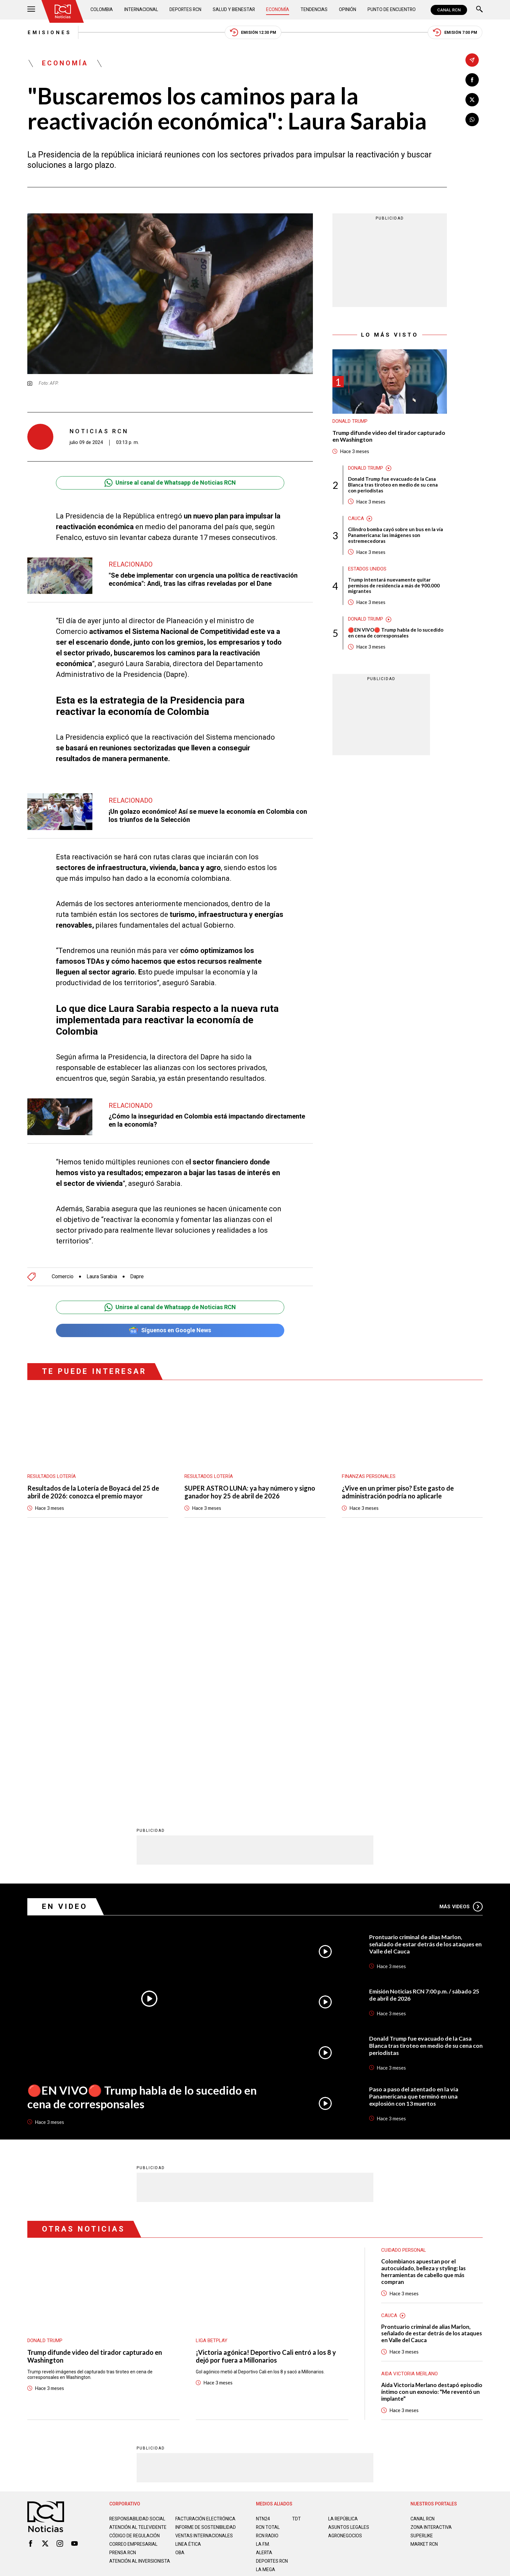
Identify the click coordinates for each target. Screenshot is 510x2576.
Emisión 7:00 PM (455, 33)
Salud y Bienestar (234, 9)
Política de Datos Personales (240, 2340)
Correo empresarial (134, 2291)
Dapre (137, 1277)
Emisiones (49, 32)
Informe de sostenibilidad (192, 2271)
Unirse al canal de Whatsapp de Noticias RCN (170, 483)
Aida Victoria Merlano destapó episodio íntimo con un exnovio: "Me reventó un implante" (431, 2134)
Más (461, 1648)
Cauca (356, 519)
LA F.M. (263, 2285)
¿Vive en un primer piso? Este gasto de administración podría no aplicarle (398, 1492)
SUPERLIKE (421, 2277)
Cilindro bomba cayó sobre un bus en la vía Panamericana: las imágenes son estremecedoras (395, 535)
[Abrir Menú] (31, 10)
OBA (180, 2299)
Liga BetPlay (211, 2083)
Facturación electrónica (205, 2260)
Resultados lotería (51, 1477)
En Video (64, 1648)
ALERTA (264, 2294)
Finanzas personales (369, 1477)
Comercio (63, 1277)
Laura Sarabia (102, 1277)
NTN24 (263, 2260)
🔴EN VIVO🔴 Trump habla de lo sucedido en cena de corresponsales (395, 633)
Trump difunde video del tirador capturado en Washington (388, 436)
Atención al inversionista (125, 2310)
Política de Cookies (302, 2340)
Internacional (141, 9)
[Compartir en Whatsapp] (472, 119)
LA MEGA (265, 2311)
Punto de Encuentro (391, 9)
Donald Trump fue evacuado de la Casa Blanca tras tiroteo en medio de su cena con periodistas (393, 485)
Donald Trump (350, 421)
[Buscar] (479, 10)
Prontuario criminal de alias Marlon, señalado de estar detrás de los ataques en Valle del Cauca (422, 1686)
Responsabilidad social (137, 2260)
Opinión (347, 9)
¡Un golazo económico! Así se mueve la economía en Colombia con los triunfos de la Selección (208, 816)
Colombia (101, 9)
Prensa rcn (123, 2299)
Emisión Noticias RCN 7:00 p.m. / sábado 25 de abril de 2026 (424, 1737)
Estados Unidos (367, 569)
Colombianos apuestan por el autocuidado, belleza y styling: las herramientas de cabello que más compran (423, 2013)
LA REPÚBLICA (343, 2260)
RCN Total (268, 2269)
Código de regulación (134, 2282)
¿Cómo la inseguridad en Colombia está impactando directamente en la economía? (207, 1121)
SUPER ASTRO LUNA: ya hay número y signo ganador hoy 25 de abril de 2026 (249, 1492)
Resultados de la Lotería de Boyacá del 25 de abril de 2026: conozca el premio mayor (93, 1492)
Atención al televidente (138, 2269)
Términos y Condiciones (358, 2340)
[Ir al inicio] (62, 11)
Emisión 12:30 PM (253, 33)
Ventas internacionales (204, 2282)
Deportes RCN (185, 9)
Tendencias (314, 9)
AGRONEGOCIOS (345, 2277)
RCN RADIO (267, 2277)
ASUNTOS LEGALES (348, 2269)
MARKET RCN (424, 2285)
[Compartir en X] (472, 99)
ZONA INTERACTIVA (431, 2269)
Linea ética (188, 2291)
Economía (278, 9)
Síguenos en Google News (170, 1330)
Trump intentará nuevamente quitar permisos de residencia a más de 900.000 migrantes (394, 586)
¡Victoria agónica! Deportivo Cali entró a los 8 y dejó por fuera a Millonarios (266, 2098)
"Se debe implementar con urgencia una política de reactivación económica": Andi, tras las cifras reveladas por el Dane (203, 579)
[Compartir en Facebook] (472, 80)
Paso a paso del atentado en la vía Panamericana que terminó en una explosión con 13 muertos (414, 1838)
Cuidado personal (403, 1992)
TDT (296, 2260)
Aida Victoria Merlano (409, 2116)
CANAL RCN (449, 9)
